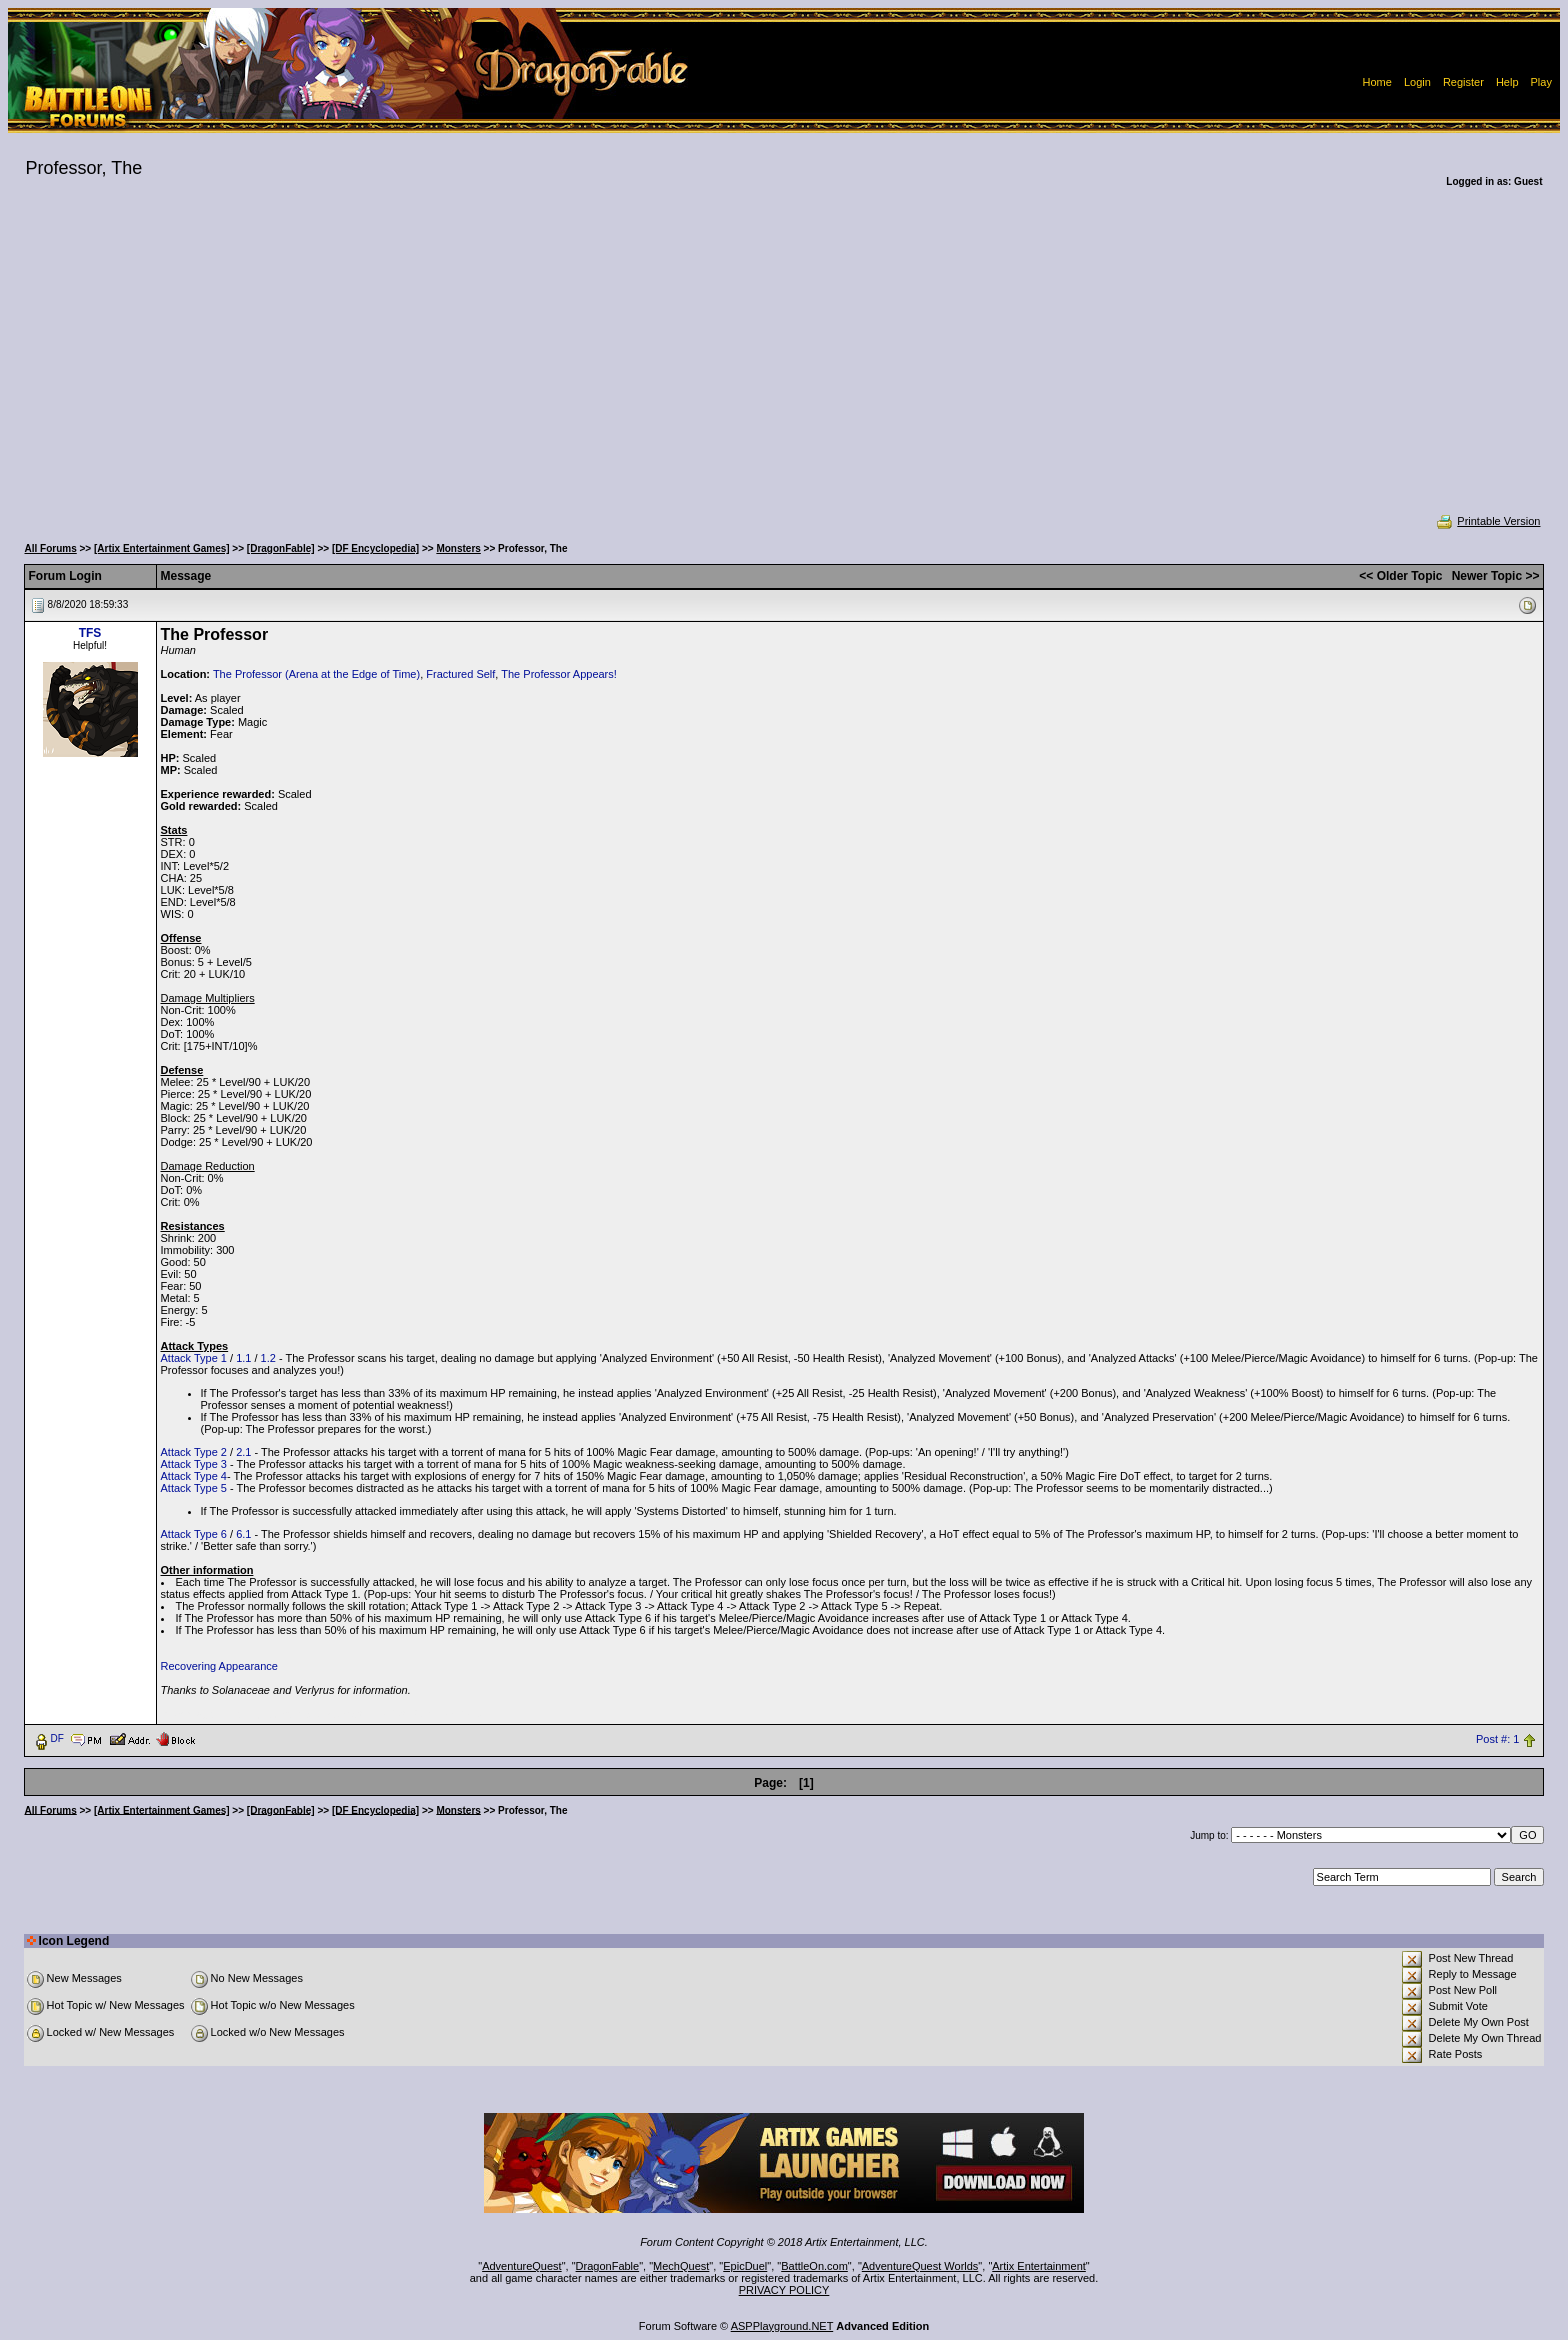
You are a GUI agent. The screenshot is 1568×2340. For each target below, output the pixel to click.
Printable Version (1487, 521)
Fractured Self (460, 674)
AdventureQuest (522, 2266)
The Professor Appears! (559, 674)
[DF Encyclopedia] (375, 548)
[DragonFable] (281, 548)
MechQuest (681, 2266)
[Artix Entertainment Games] (162, 548)
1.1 (243, 1358)
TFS (90, 633)
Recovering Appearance (219, 1666)
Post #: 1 (1497, 1739)
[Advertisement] (784, 364)
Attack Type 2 (194, 1452)
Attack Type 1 (194, 1358)
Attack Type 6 (194, 1534)
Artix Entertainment (1039, 2266)
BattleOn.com (814, 2266)
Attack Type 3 (194, 1464)
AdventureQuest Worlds (920, 2266)
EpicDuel (745, 2266)
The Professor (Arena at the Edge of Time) (316, 674)
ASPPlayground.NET (782, 2326)
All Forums (51, 548)
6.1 (243, 1534)
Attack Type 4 (194, 1476)
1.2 (268, 1358)
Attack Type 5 (194, 1488)
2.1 (243, 1452)
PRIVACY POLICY (784, 2290)
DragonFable (608, 2266)
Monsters (458, 548)
